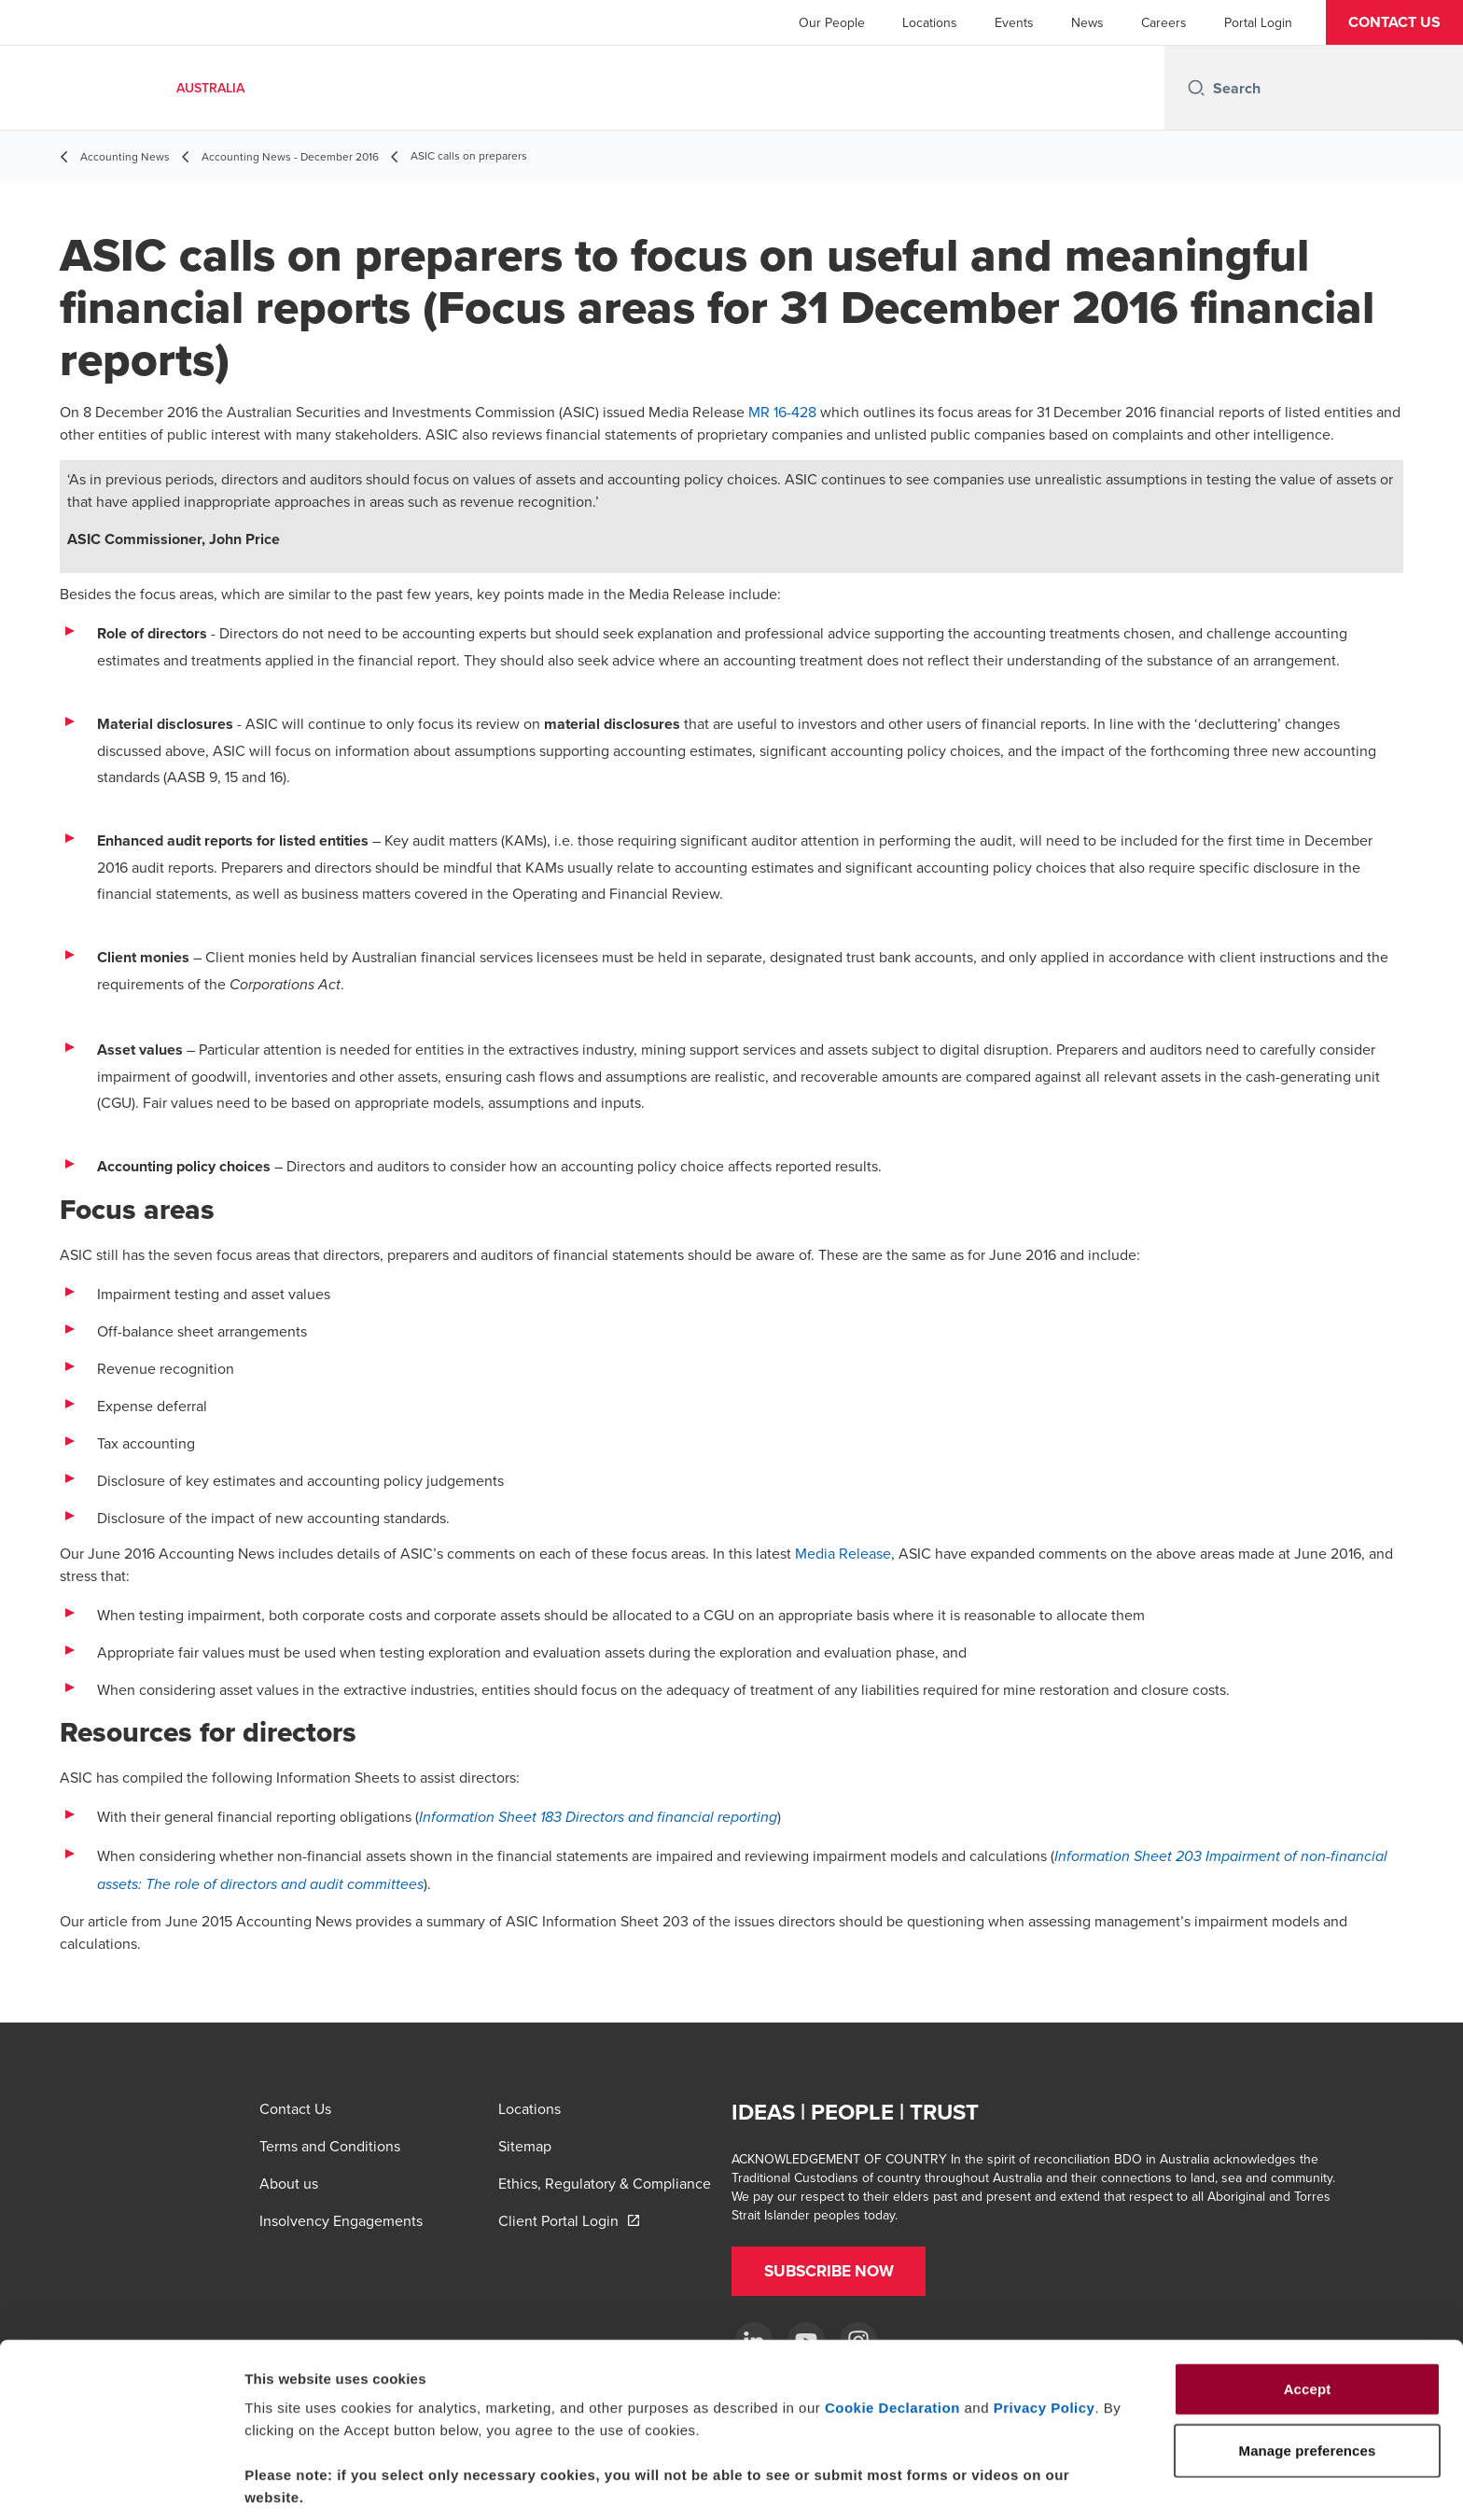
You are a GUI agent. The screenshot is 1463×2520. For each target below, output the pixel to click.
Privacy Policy (1044, 2333)
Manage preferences (1039, 2483)
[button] (1394, 22)
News (1087, 22)
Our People (832, 22)
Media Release (843, 1553)
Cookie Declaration (892, 2333)
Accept (1307, 2314)
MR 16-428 (782, 411)
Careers (1164, 22)
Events (1014, 22)
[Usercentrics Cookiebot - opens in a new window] (120, 2484)
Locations (929, 22)
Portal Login (1258, 22)
